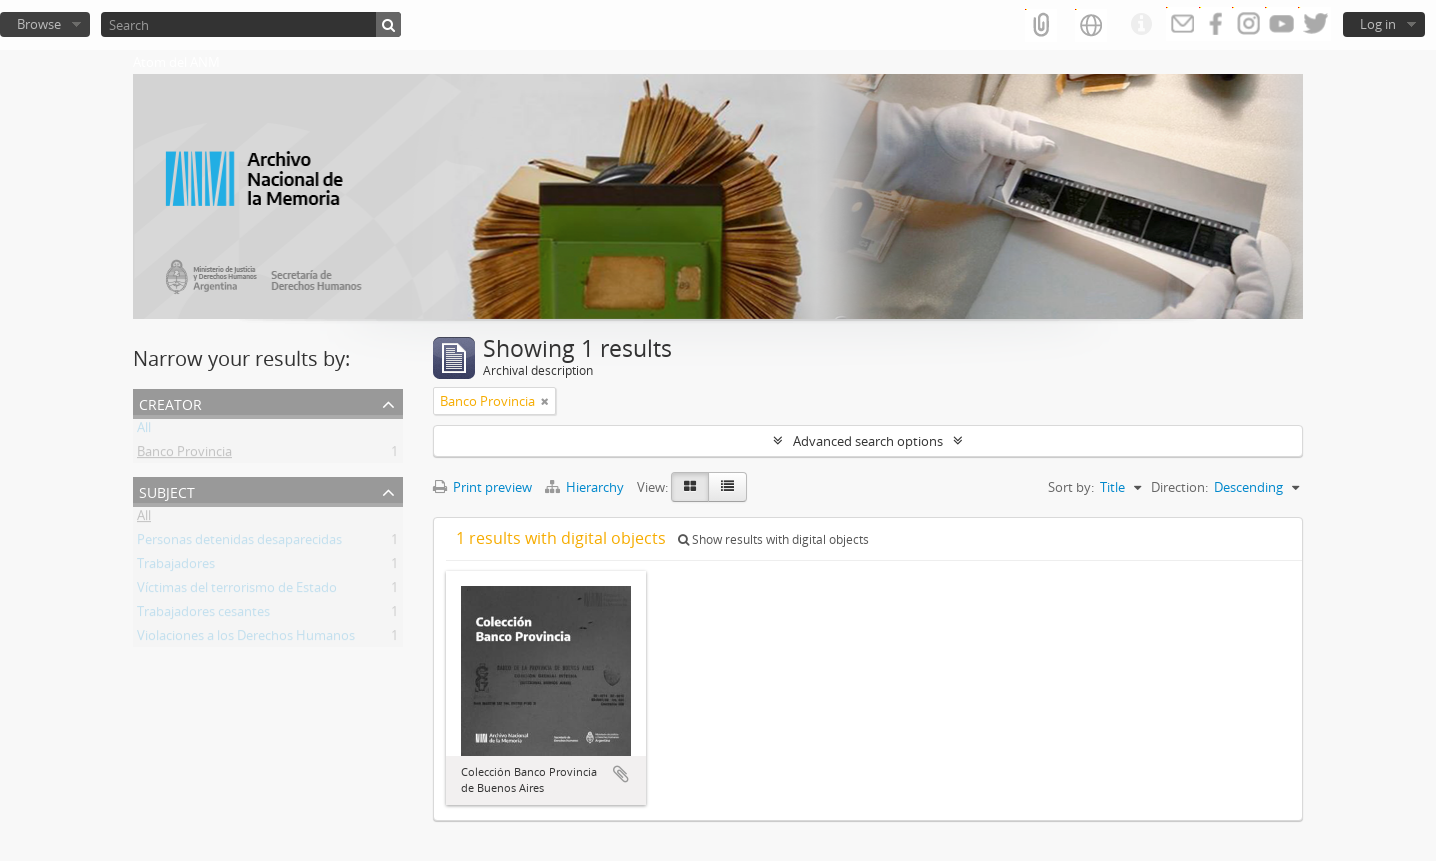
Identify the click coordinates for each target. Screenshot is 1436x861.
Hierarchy (586, 487)
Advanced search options (868, 441)
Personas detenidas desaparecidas (239, 543)
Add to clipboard (621, 774)
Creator (170, 402)
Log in (1378, 24)
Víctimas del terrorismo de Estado (237, 591)
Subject (167, 490)
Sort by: (1071, 487)
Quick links (1141, 25)
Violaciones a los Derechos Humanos (246, 639)
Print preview (482, 487)
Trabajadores (176, 567)
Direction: (1179, 487)
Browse (39, 24)
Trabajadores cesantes (203, 615)
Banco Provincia (184, 455)
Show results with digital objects (773, 539)
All (144, 431)
